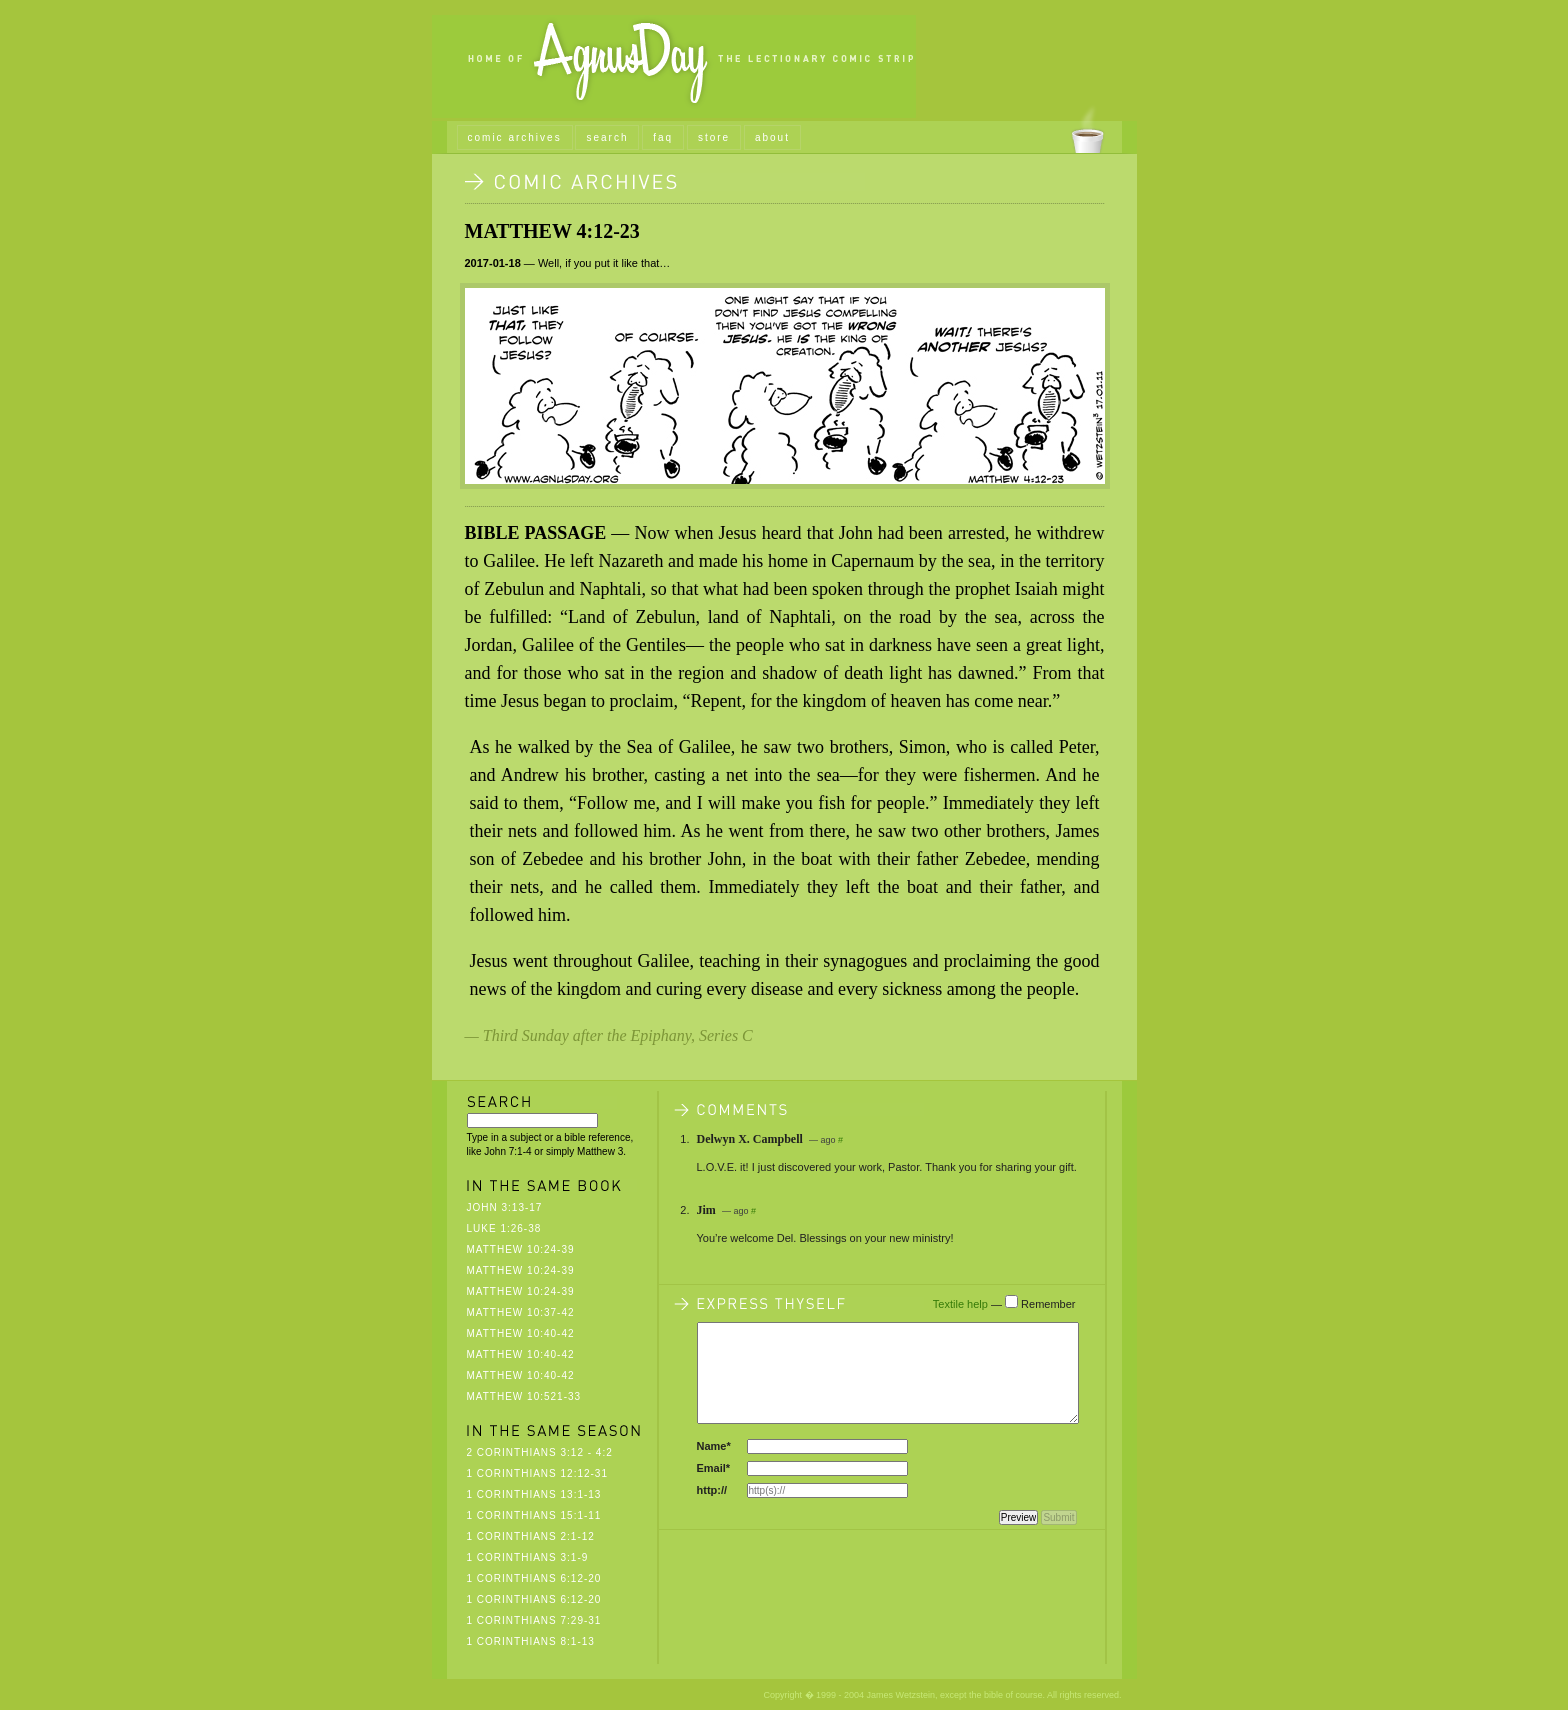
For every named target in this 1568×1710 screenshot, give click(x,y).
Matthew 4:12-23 (552, 231)
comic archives (515, 137)
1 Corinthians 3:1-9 (528, 1557)
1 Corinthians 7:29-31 (534, 1620)
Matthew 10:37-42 (521, 1312)
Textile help (960, 1304)
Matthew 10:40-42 (521, 1333)
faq (663, 137)
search (607, 137)
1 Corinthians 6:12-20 (534, 1578)
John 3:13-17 (505, 1207)
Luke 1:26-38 (504, 1228)
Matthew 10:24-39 (521, 1249)
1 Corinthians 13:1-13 (534, 1494)
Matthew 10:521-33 (524, 1396)
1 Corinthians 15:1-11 (534, 1515)
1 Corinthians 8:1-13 (531, 1641)
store (714, 137)
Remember (1048, 1304)
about (772, 137)
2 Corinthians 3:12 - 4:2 (540, 1452)
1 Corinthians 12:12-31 (538, 1473)
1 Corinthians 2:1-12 (531, 1536)
